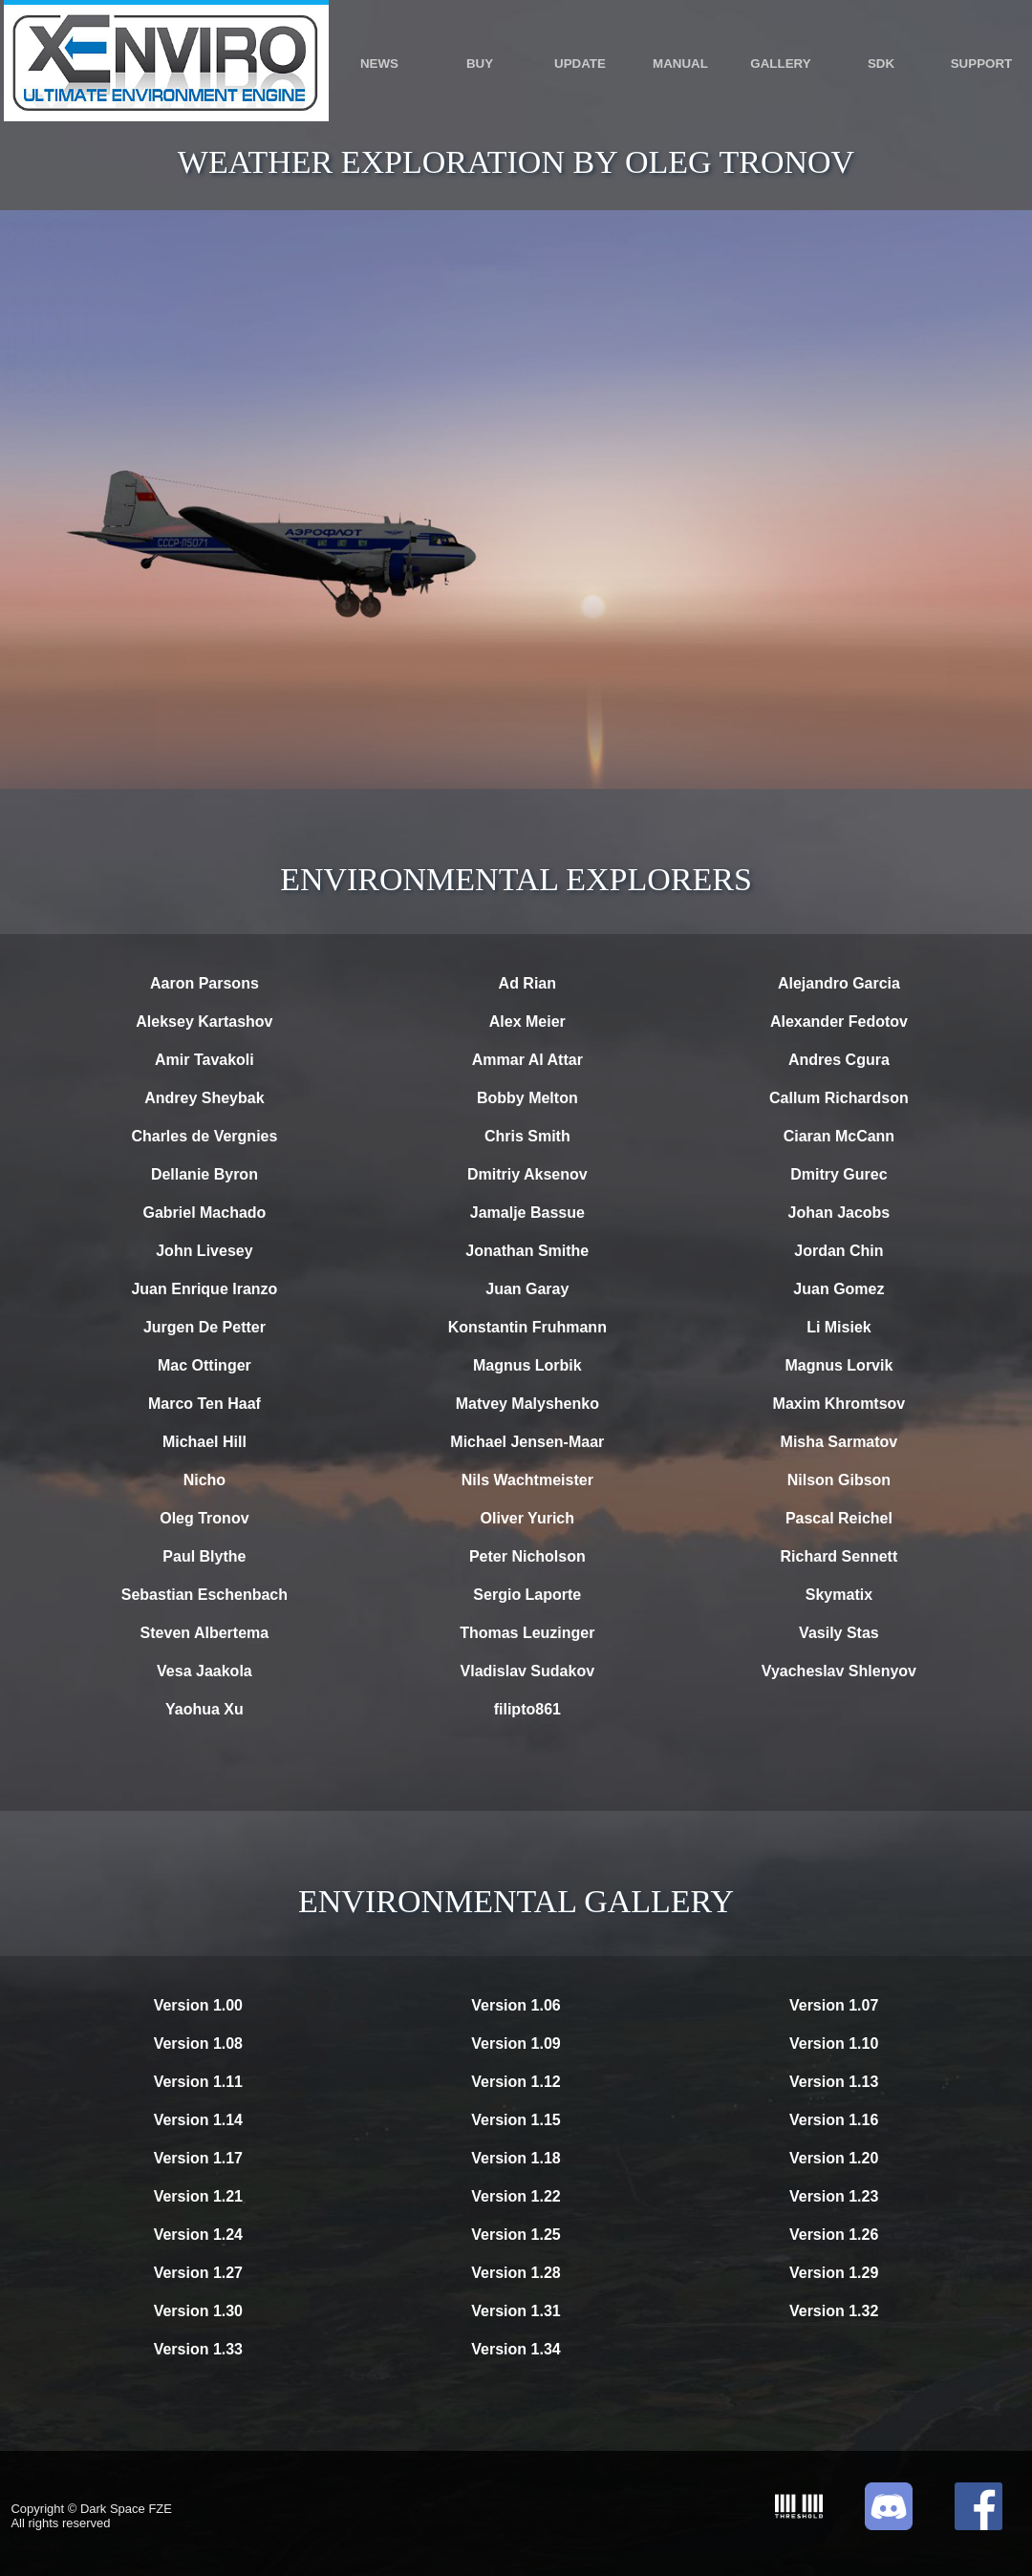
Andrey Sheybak (204, 1098)
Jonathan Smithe (527, 1251)
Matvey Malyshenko (527, 1403)
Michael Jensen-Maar (527, 1442)
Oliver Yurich (527, 1518)
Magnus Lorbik (527, 1365)
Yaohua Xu (204, 1709)
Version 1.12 (515, 2082)
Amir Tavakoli (204, 1060)
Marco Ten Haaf (204, 1403)
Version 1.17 (198, 2158)
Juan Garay (527, 1289)
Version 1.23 (833, 2196)
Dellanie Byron (204, 1174)
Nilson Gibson (839, 1480)
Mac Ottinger (204, 1365)
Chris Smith (527, 1136)
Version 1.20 (833, 2158)
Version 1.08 (198, 2043)
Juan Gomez (838, 1289)
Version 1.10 (833, 2043)
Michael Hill (204, 1442)
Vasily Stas (839, 1633)
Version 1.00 (198, 2005)
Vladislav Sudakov (528, 1671)
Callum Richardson (839, 1098)
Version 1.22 (515, 2196)
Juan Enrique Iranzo (204, 1289)
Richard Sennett (839, 1556)
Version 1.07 (833, 2005)
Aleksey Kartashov (204, 1021)
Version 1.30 (198, 2311)
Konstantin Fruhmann (527, 1327)
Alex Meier (527, 1021)
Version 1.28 (515, 2273)
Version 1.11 (198, 2082)
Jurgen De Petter (204, 1327)
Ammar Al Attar (527, 1060)
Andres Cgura (839, 1060)
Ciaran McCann (839, 1136)
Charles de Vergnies (204, 1136)
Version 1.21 (198, 2196)
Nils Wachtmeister (527, 1480)
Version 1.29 (833, 2273)
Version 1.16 (833, 2120)
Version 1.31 (515, 2311)
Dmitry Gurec (838, 1174)
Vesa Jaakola (204, 1671)
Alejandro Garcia (839, 983)
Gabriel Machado (204, 1212)
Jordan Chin (838, 1251)
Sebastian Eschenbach (204, 1594)
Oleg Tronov (204, 1518)
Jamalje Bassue (527, 1212)
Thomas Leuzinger (527, 1633)
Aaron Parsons (204, 983)
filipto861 (527, 1709)
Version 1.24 (198, 2234)
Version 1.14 (198, 2120)
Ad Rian (527, 983)
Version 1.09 (515, 2043)
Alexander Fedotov (839, 1021)
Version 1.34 (515, 2349)
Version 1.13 (833, 2082)
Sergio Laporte (527, 1594)
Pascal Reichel (838, 1518)
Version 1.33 (198, 2349)
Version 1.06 (515, 2005)
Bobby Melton (527, 1098)
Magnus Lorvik (838, 1365)
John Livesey (204, 1251)
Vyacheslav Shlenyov (839, 1671)
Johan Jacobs (839, 1212)
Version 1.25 (515, 2234)
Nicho (204, 1480)
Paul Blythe (204, 1556)
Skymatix (839, 1594)
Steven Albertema (204, 1633)
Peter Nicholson (527, 1556)
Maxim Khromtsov (839, 1403)
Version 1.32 (833, 2311)
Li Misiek (838, 1327)
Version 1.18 (515, 2158)
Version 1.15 (515, 2120)
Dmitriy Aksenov (527, 1174)
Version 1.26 (833, 2234)
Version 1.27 (198, 2273)
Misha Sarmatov (839, 1442)
